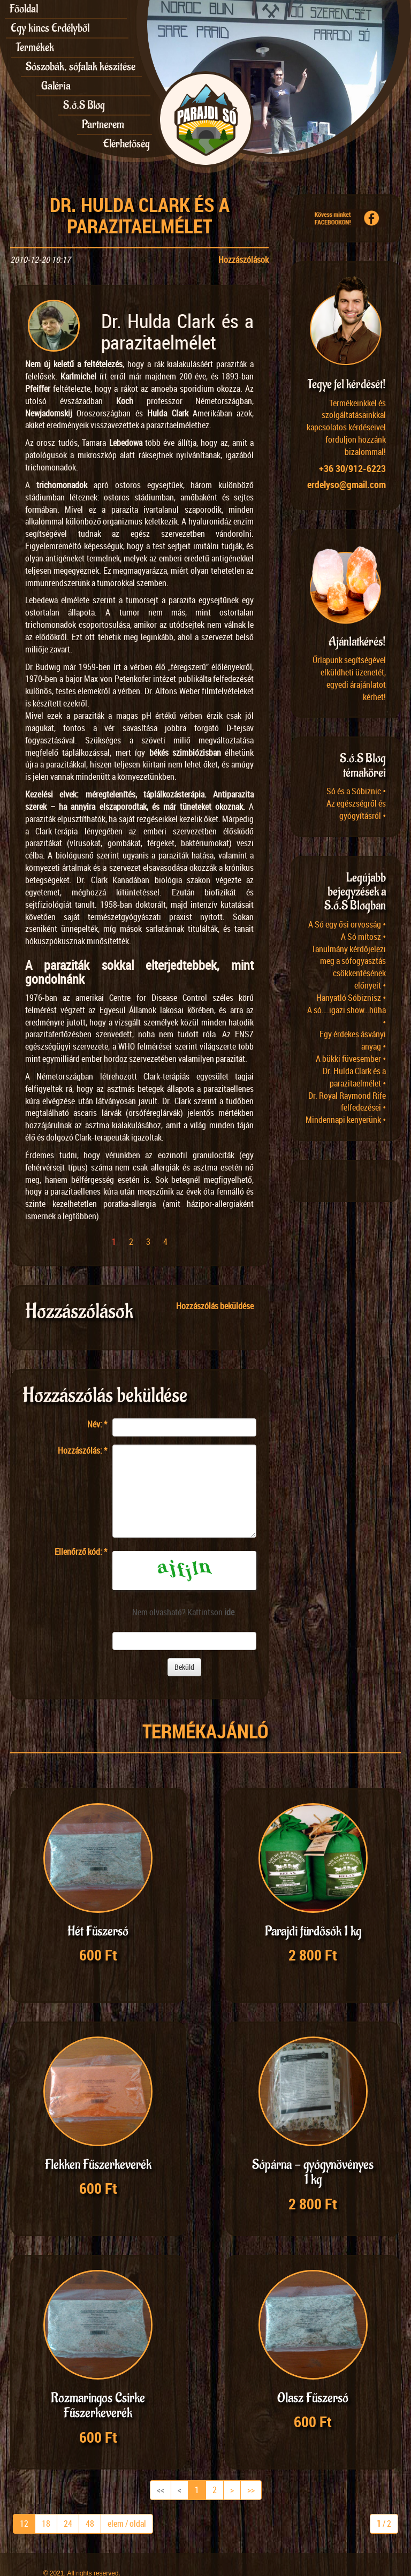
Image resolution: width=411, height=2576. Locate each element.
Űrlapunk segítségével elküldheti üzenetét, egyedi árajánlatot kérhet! (349, 678)
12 (24, 2503)
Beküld (184, 1667)
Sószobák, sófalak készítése (80, 66)
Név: (97, 1424)
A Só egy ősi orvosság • (347, 924)
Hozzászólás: (82, 1450)
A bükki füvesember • (351, 1059)
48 (90, 2503)
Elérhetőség (126, 143)
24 (68, 2503)
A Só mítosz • (363, 937)
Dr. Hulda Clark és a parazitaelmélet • (354, 1077)
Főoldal (24, 9)
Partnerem (103, 124)
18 (46, 2503)
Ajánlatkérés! (357, 642)
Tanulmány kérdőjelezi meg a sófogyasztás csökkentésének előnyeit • (348, 967)
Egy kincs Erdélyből (50, 28)
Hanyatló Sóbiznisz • (351, 998)
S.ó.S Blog (84, 105)
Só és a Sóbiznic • (356, 791)
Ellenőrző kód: (81, 1551)
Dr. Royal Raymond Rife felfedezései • (347, 1102)
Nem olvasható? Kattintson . (184, 1612)
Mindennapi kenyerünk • (346, 1120)
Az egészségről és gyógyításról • (356, 809)
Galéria (56, 86)
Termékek (35, 47)
